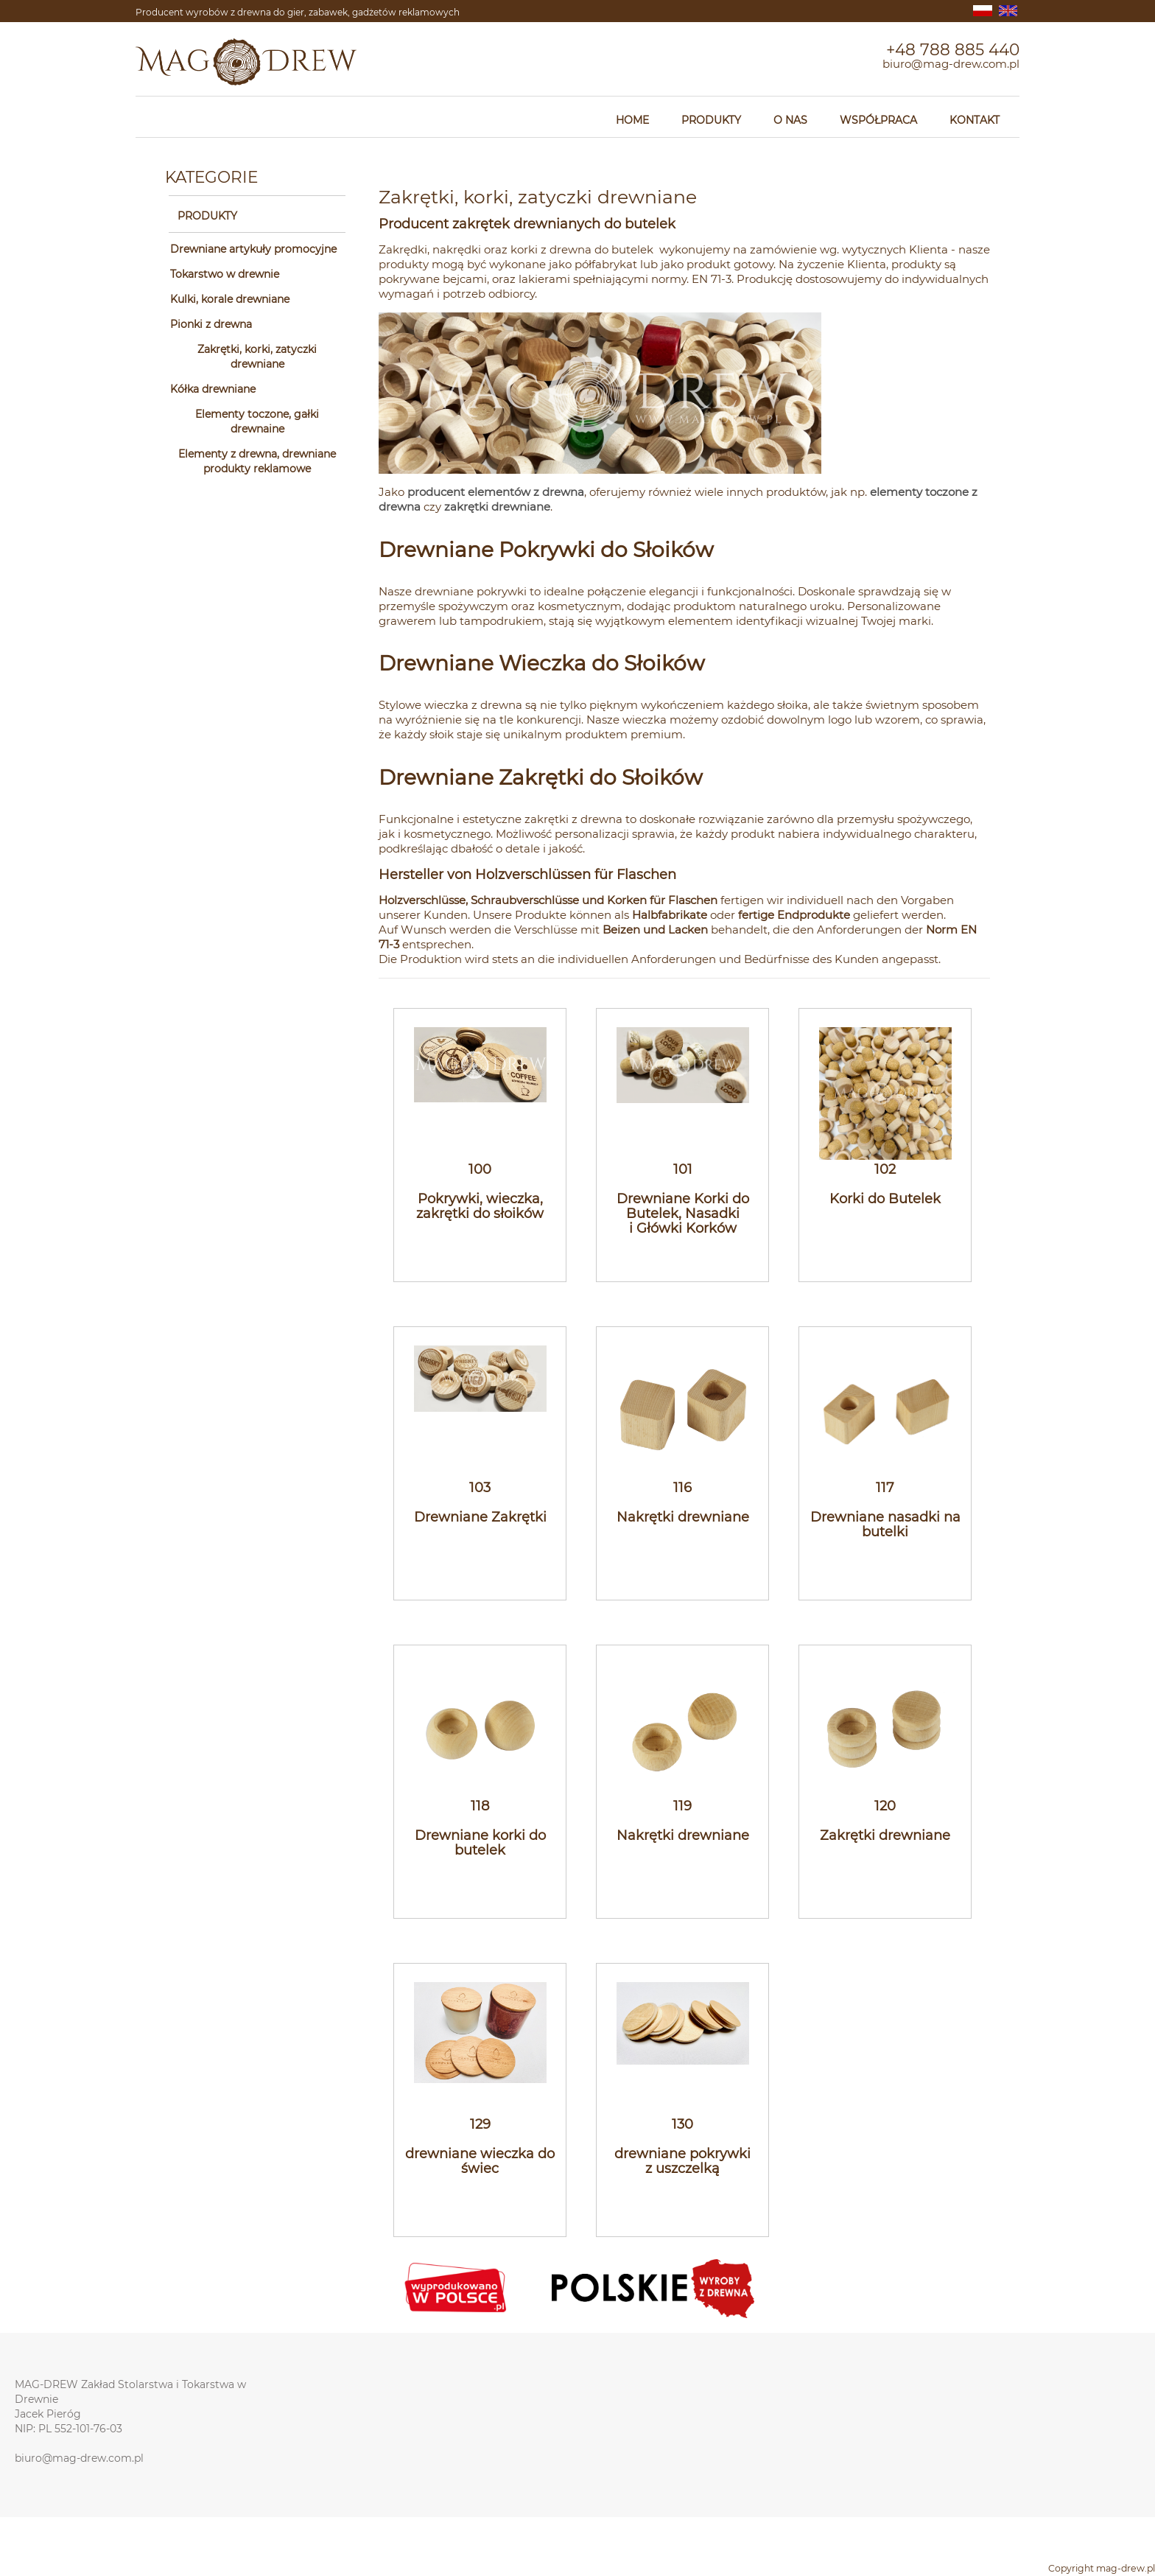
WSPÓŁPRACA (878, 120)
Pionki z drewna (211, 324)
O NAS (790, 120)
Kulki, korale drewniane (229, 299)
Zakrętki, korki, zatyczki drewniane (257, 357)
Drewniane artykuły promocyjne (253, 249)
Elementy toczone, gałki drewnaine (257, 421)
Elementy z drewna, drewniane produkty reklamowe (257, 461)
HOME (632, 120)
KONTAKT (974, 120)
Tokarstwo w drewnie (224, 274)
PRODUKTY (711, 120)
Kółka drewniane (213, 389)
